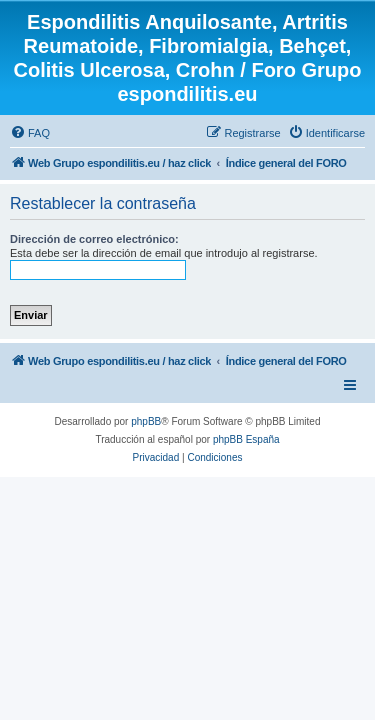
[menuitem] (30, 133)
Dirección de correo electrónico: (94, 239)
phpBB (146, 421)
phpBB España (246, 439)
